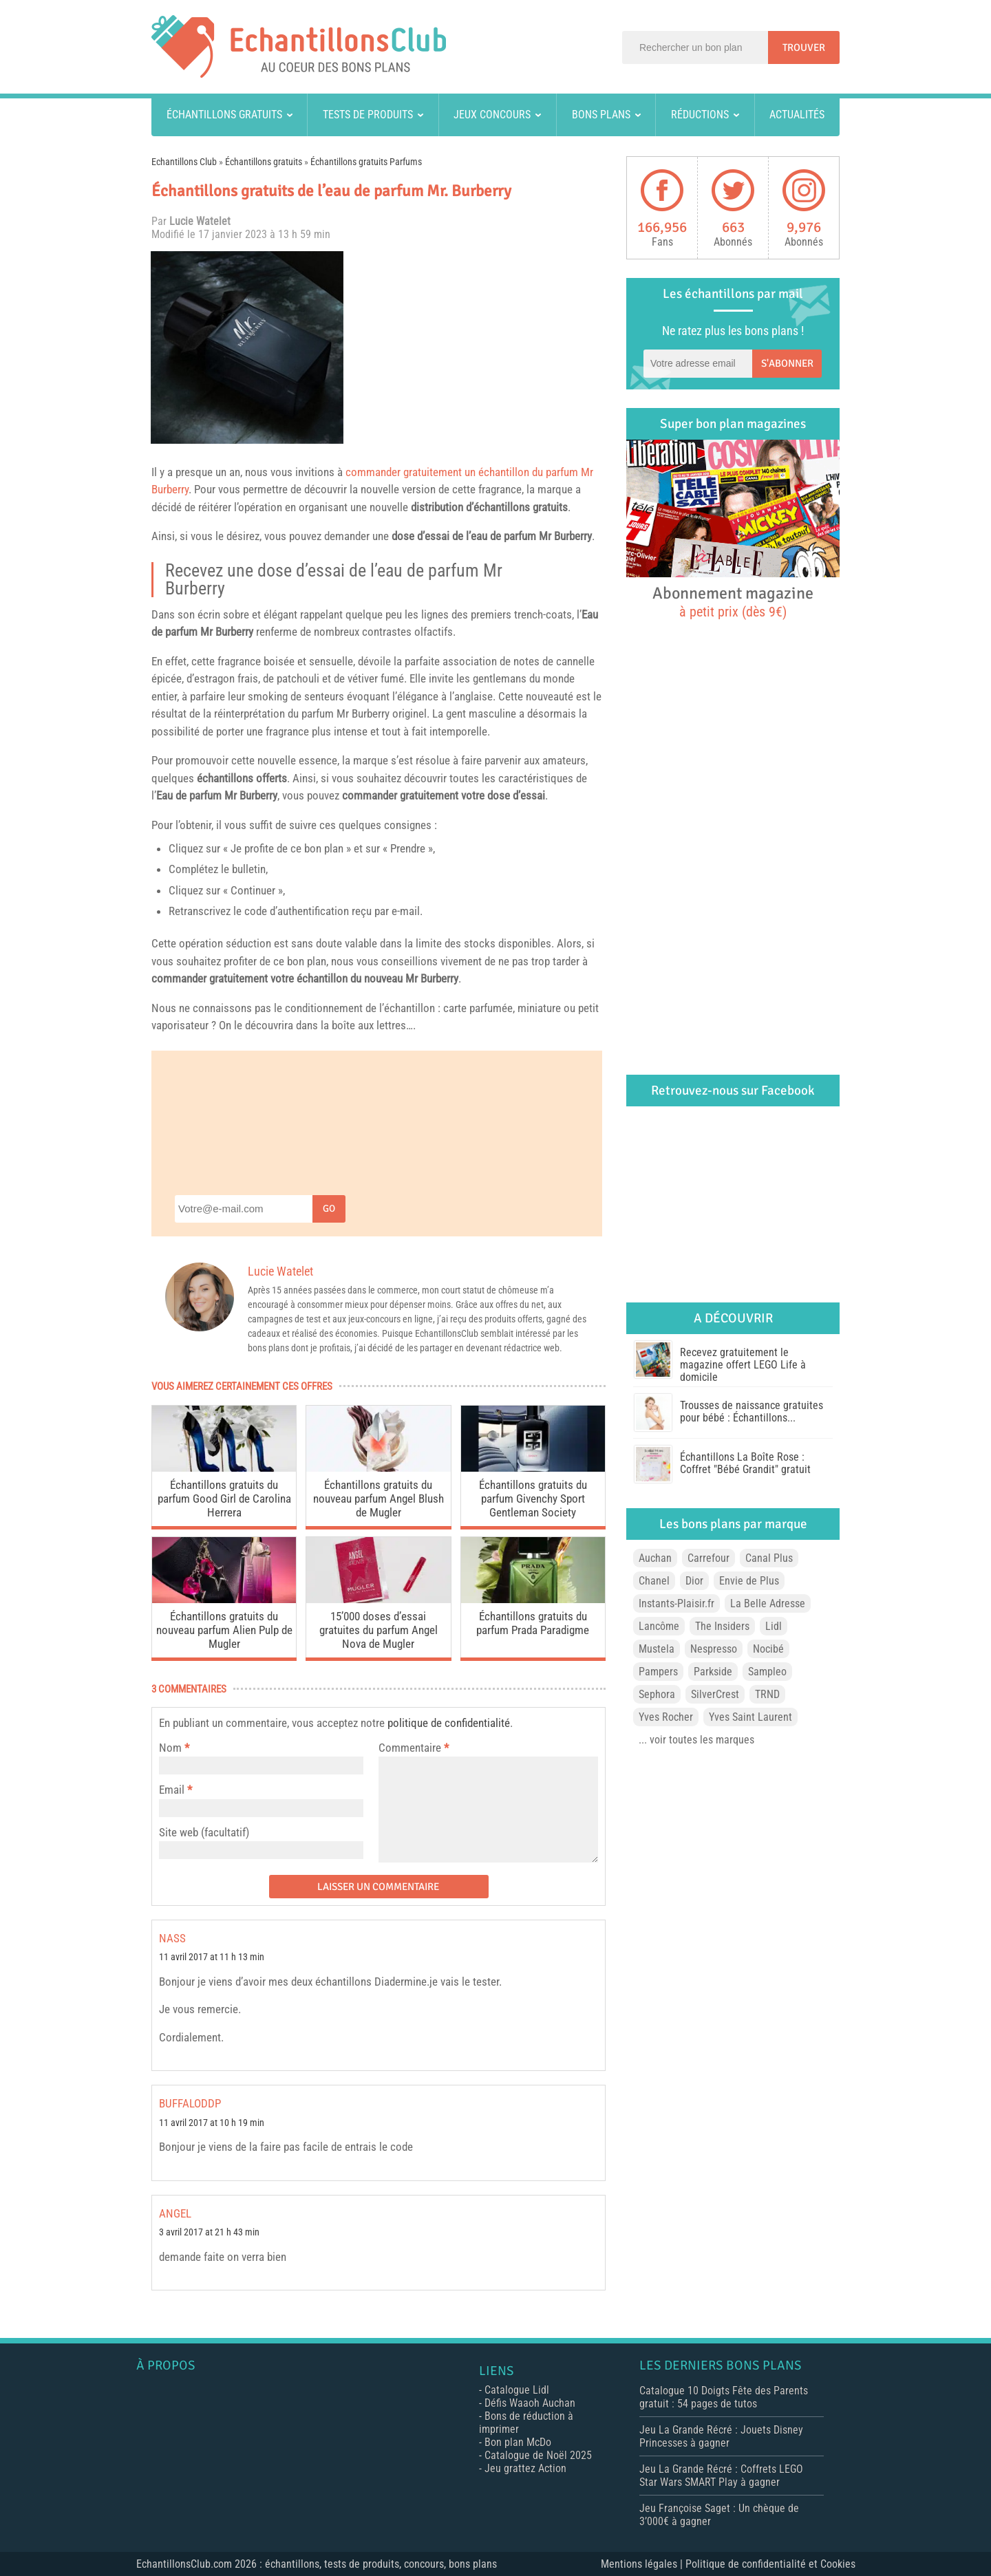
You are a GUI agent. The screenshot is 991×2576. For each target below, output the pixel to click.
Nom (170, 1747)
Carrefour (708, 1558)
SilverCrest (715, 1694)
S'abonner (787, 363)
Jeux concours (492, 114)
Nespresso (713, 1648)
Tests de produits (368, 114)
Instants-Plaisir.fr (676, 1603)
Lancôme (659, 1626)
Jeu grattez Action (525, 2468)
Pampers (658, 1671)
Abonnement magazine (732, 601)
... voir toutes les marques (696, 1739)
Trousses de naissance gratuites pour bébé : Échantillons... (751, 1411)
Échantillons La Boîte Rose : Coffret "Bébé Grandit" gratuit (745, 1463)
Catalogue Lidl (516, 2389)
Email (171, 1789)
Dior (694, 1580)
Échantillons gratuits (224, 114)
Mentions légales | (643, 2563)
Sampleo (767, 1671)
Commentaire (414, 1747)
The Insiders (722, 1626)
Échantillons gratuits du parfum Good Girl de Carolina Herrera (224, 1498)
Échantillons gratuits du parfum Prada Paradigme (532, 1623)
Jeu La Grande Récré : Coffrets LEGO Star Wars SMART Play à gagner (721, 2475)
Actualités (796, 114)
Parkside (713, 1671)
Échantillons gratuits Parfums (366, 161)
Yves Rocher (666, 1717)
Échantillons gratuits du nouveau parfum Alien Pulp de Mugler (224, 1630)
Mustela (656, 1648)
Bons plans (601, 114)
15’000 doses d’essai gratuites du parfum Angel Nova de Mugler (378, 1630)
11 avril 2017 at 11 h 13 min (211, 1957)
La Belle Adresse (767, 1603)
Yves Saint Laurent (750, 1717)
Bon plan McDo (517, 2442)
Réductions (700, 114)
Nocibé (768, 1648)
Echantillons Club (184, 161)
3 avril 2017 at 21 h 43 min (209, 2232)
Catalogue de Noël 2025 (538, 2455)
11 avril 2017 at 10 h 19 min (211, 2123)
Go (329, 1208)
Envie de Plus (749, 1580)
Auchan (655, 1558)
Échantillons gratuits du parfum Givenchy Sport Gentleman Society (533, 1498)
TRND (767, 1694)
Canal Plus (769, 1558)
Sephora (657, 1694)
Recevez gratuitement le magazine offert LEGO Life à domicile (743, 1365)
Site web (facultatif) (204, 1832)
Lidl (773, 1626)
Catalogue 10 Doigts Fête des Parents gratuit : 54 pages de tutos (723, 2397)
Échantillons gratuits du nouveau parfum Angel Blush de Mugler (378, 1498)
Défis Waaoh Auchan (529, 2402)
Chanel (654, 1580)
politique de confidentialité (448, 1723)
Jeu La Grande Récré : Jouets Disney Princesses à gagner (721, 2436)
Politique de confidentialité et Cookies (770, 2563)
